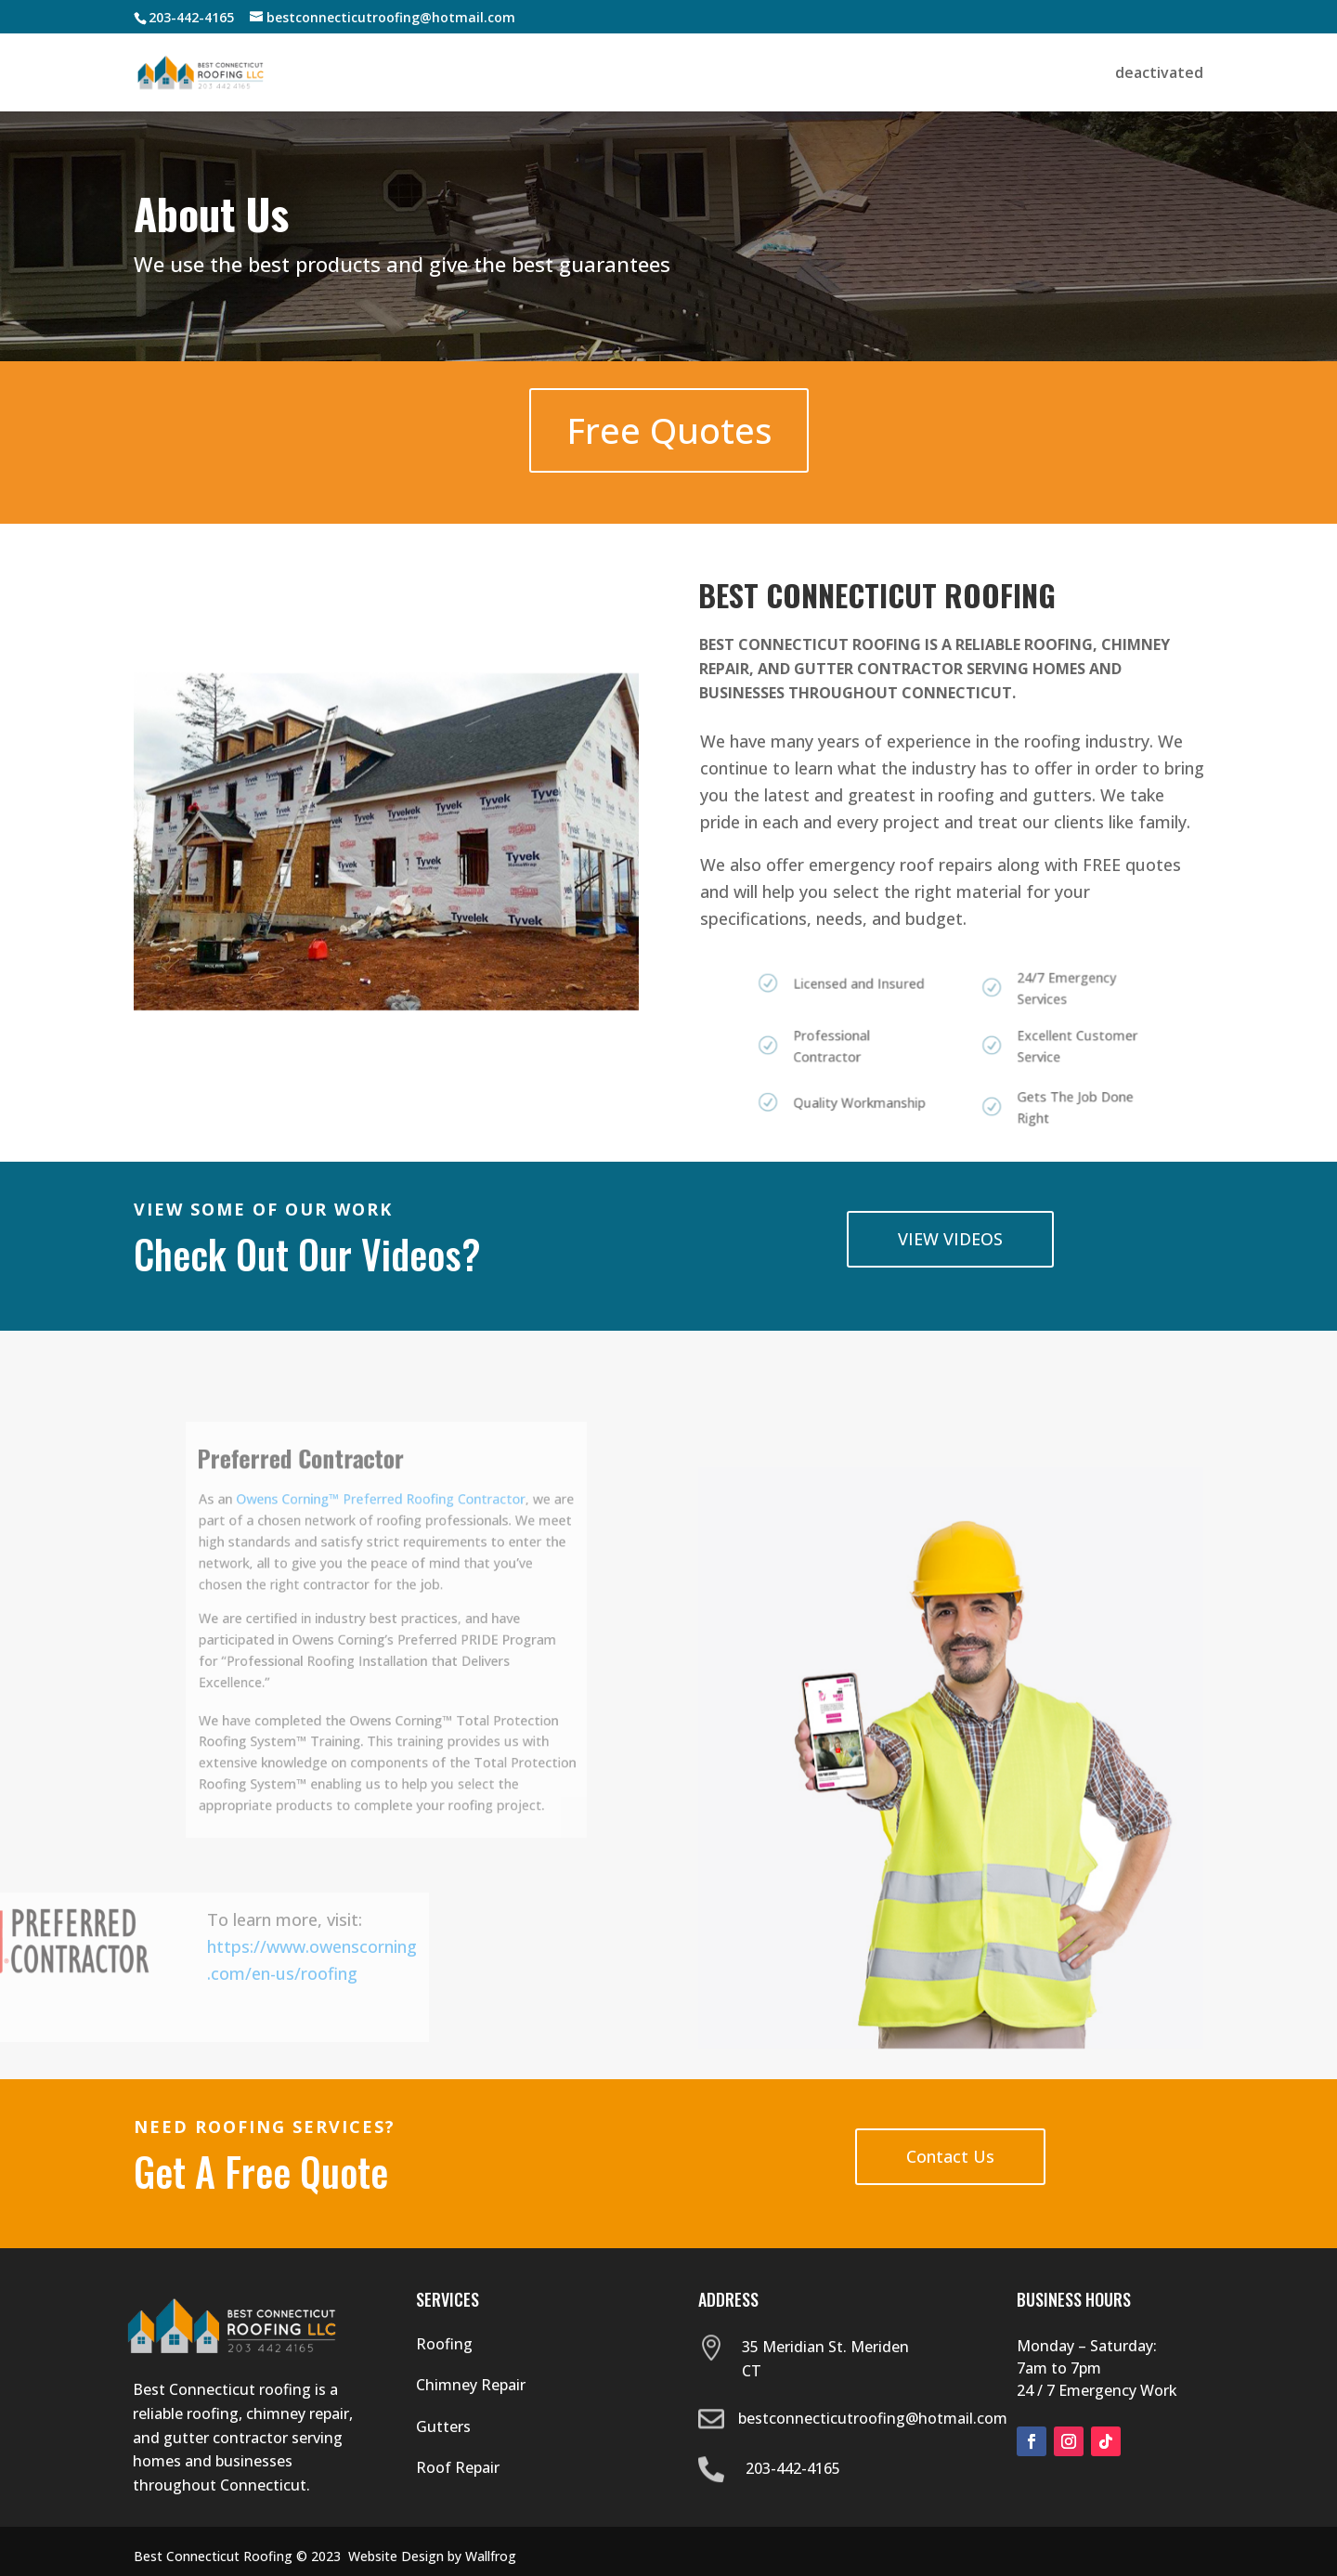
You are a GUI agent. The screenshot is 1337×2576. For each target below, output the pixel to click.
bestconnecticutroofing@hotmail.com (872, 2418)
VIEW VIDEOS (950, 1239)
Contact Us (950, 2156)
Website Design (396, 2556)
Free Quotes (668, 430)
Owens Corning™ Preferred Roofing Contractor (382, 1542)
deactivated (1159, 74)
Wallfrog (490, 2556)
